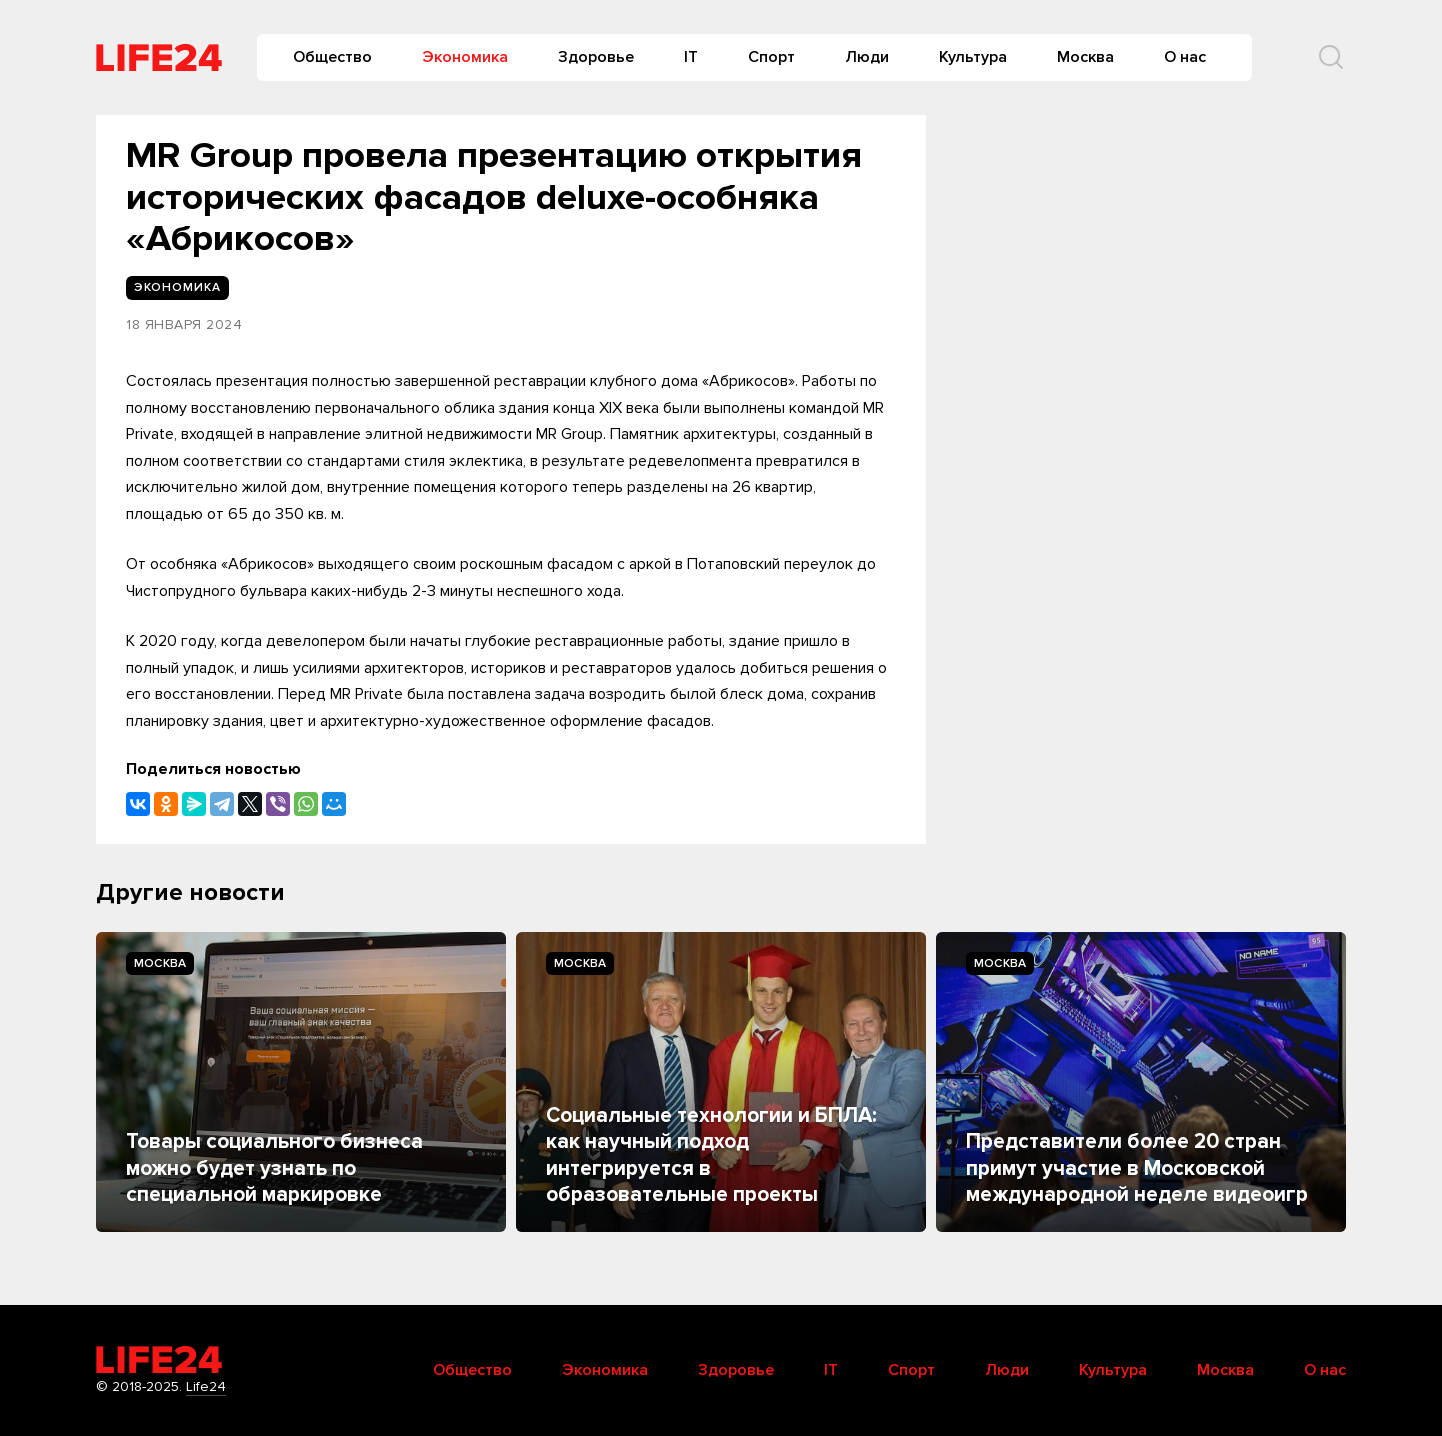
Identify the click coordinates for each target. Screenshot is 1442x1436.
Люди (867, 57)
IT (691, 57)
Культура (973, 57)
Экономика (465, 57)
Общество (332, 57)
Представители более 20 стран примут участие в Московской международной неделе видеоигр (1137, 1168)
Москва (1085, 57)
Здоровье (596, 57)
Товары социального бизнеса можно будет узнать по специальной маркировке (274, 1168)
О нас (1185, 57)
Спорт (771, 57)
